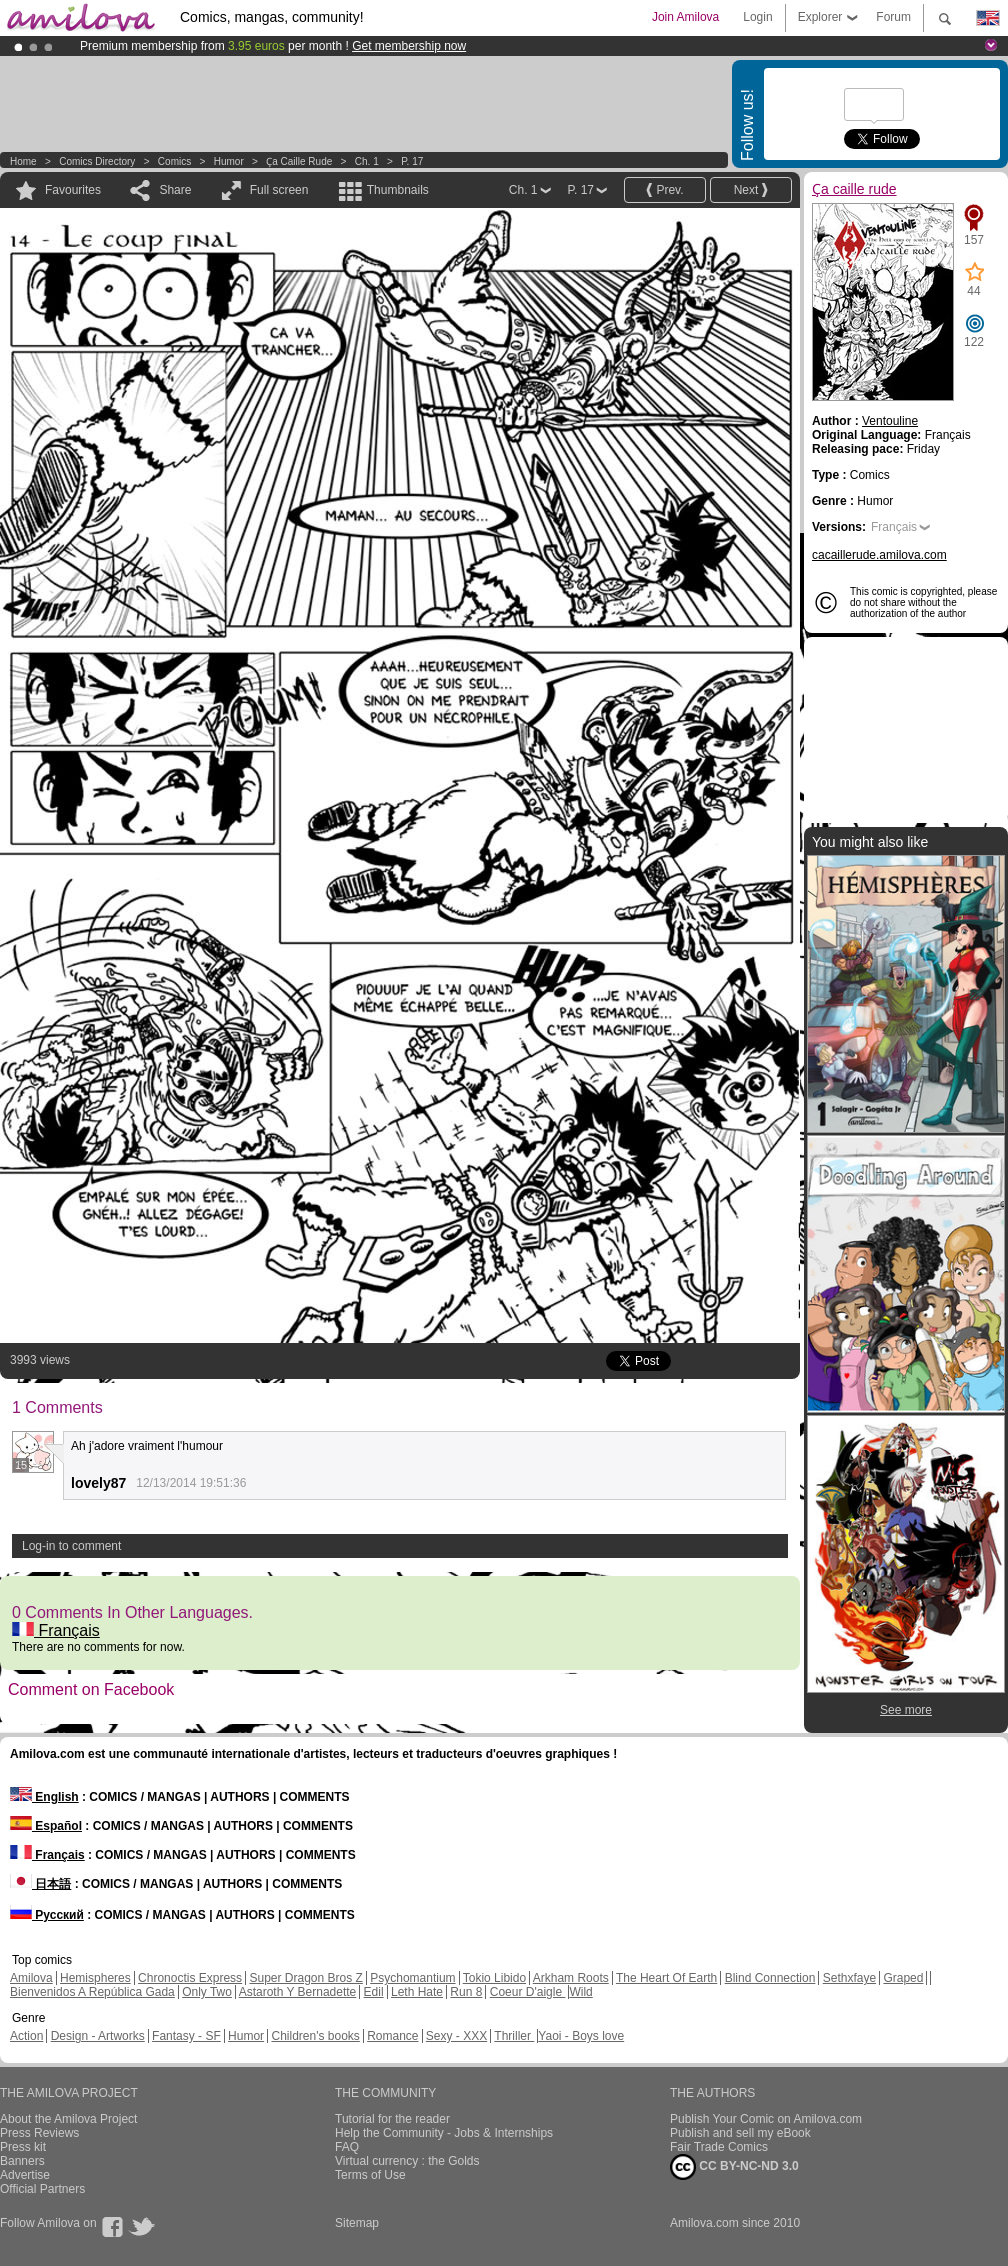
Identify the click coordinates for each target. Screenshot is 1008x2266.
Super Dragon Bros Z (305, 1978)
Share (175, 190)
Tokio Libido (494, 1978)
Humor (229, 161)
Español (46, 1826)
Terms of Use (370, 2175)
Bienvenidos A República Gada (92, 1992)
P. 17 (412, 161)
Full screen (279, 190)
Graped (903, 1978)
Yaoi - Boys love (581, 2036)
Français (56, 1630)
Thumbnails (398, 190)
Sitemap (357, 2223)
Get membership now (409, 46)
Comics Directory (97, 161)
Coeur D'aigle (528, 1992)
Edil (374, 1992)
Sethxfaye (849, 1978)
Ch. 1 (367, 161)
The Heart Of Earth (666, 1978)
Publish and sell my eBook (740, 2133)
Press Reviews (39, 2133)
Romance (392, 2036)
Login (757, 17)
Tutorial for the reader (392, 2119)
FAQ (347, 2147)
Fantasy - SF (186, 2036)
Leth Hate (417, 1992)
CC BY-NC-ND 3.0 (734, 2167)
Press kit (23, 2147)
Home (23, 161)
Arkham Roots (571, 1978)
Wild (580, 1992)
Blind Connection (770, 1978)
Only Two (207, 1992)
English (44, 1797)
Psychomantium (412, 1978)
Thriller (514, 2036)
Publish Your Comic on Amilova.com (766, 2119)
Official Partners (42, 2189)
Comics (174, 161)
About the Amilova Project (68, 2119)
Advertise (25, 2175)
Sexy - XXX (456, 2036)
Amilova (31, 1978)
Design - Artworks (98, 2036)
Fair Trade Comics (719, 2147)
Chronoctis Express (190, 1978)
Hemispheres (95, 1978)
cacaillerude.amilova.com (879, 555)
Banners (22, 2161)
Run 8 (466, 1992)
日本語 (40, 1884)
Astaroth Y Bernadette (298, 1992)
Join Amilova (685, 17)
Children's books (315, 2036)
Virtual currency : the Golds (407, 2161)
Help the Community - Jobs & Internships (444, 2133)
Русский (47, 1915)
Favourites (73, 190)
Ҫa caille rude (299, 161)
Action (26, 2036)
